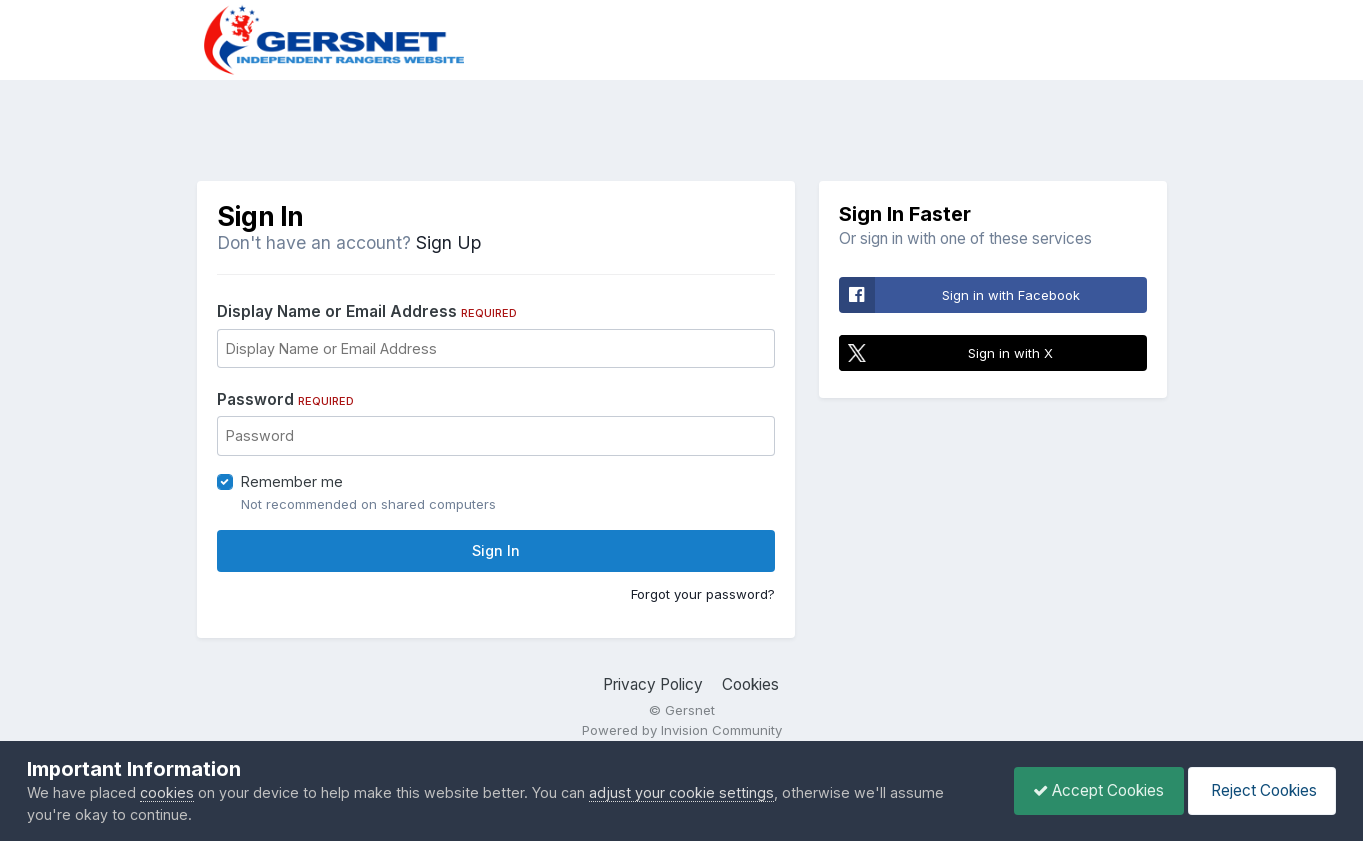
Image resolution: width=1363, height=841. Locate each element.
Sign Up (448, 242)
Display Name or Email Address (367, 311)
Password (285, 399)
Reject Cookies (1260, 790)
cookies (167, 792)
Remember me (292, 481)
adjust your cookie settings (681, 792)
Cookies (750, 684)
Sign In (496, 550)
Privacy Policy (653, 684)
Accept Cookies (1093, 790)
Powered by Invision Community (682, 730)
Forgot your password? (703, 594)
